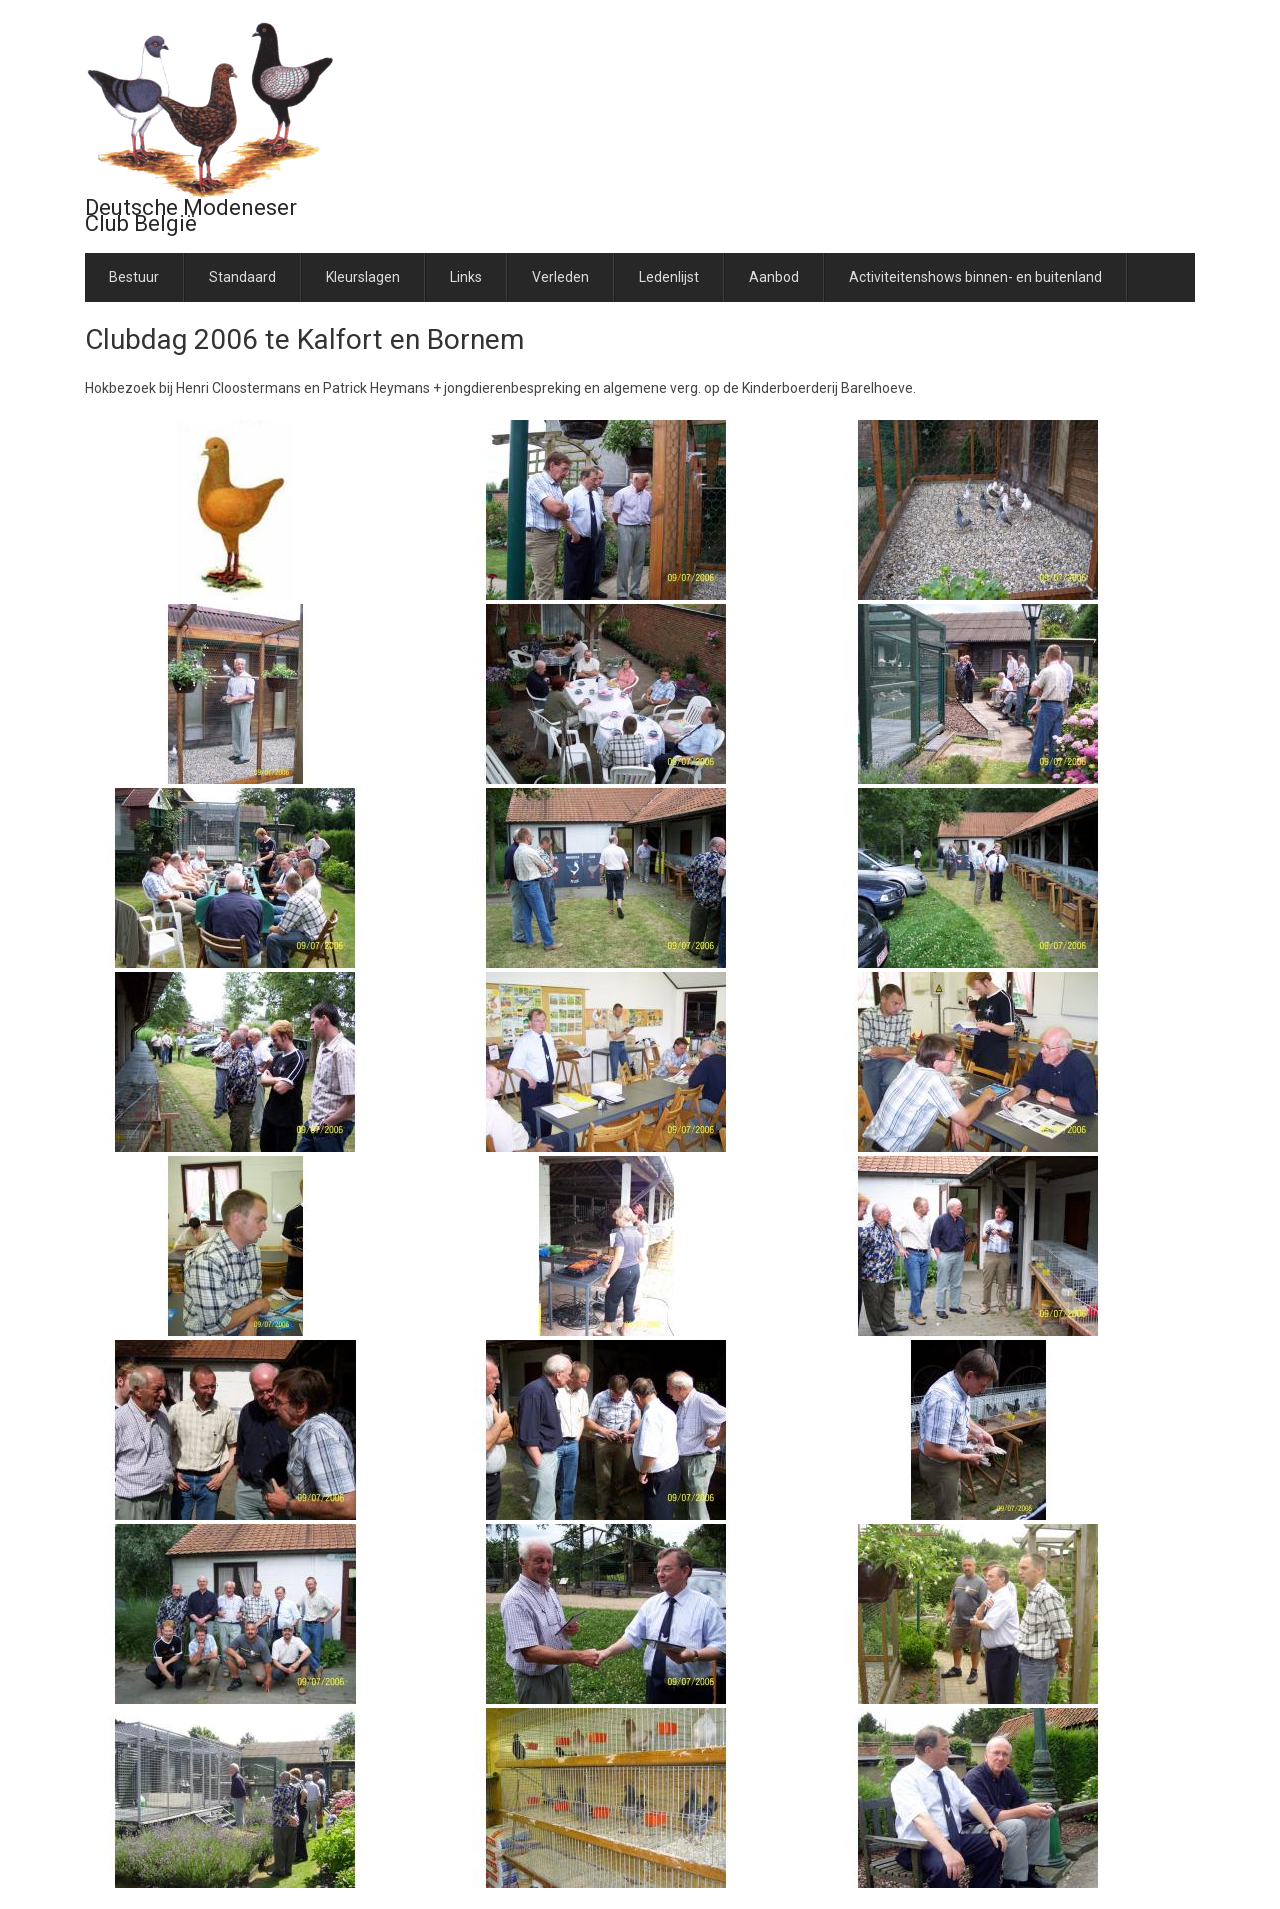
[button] (235, 509)
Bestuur (134, 277)
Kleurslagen (363, 277)
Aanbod (774, 277)
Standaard (242, 277)
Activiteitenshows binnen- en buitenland (975, 277)
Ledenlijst (669, 277)
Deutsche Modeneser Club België (191, 215)
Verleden (560, 277)
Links (466, 277)
